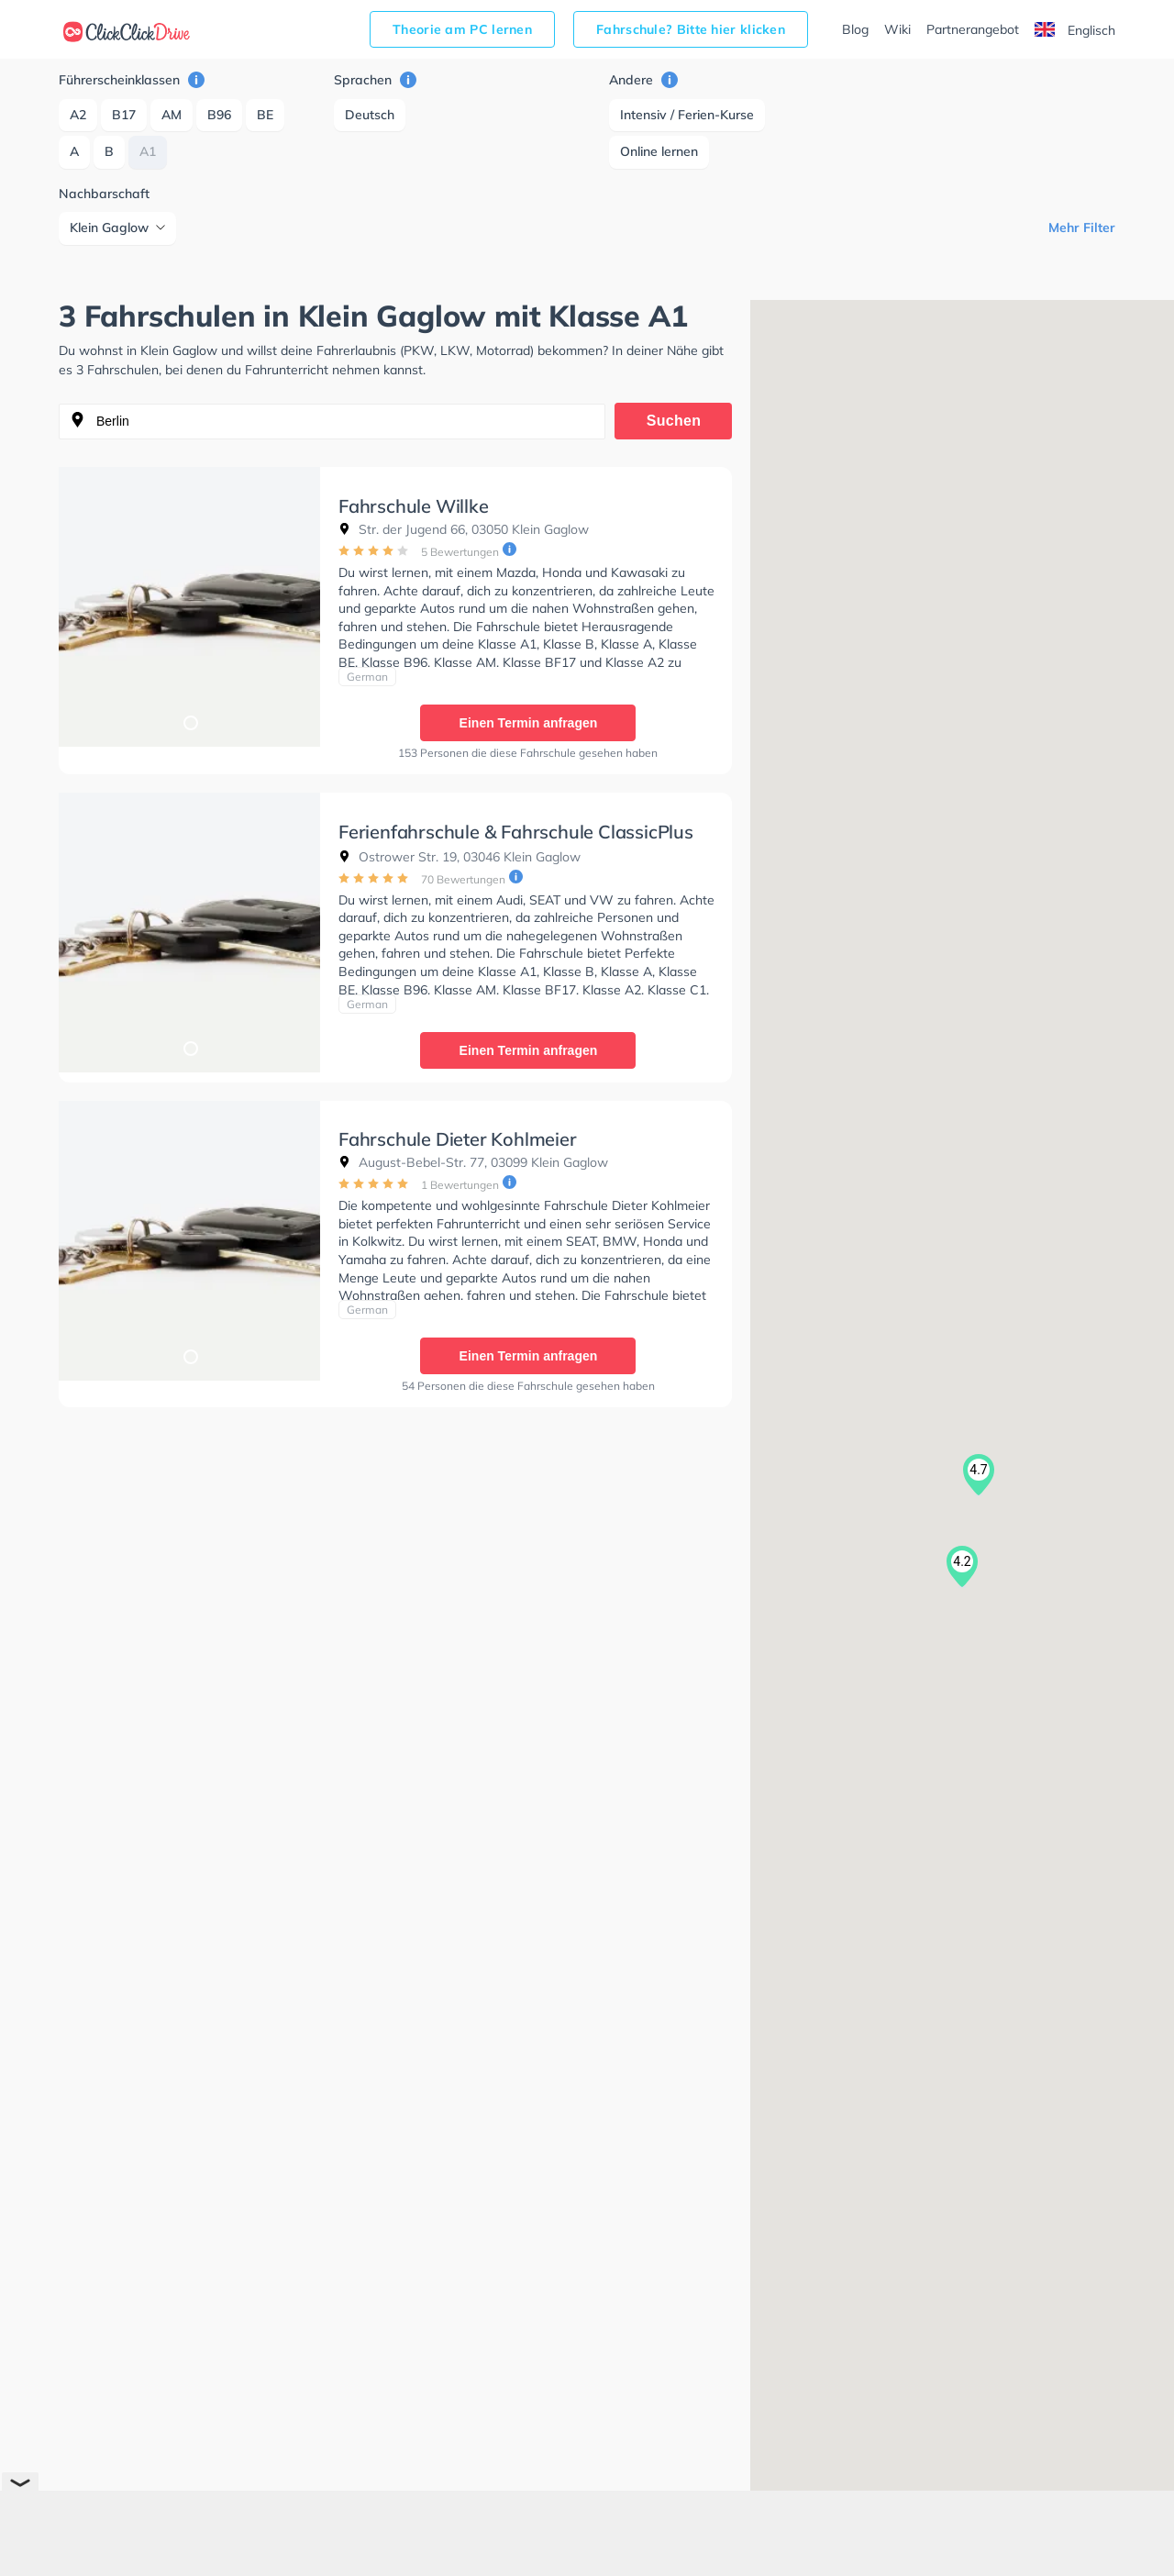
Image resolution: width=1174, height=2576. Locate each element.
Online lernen (659, 151)
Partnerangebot (972, 29)
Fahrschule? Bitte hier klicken (690, 29)
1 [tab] (189, 722)
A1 (147, 151)
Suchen (674, 420)
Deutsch (369, 114)
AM (171, 114)
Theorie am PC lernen (462, 29)
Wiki (897, 29)
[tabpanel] (189, 607)
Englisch (1075, 30)
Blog (855, 29)
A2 (78, 114)
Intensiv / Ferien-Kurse (687, 114)
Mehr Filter (1081, 227)
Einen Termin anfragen (529, 723)
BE (265, 114)
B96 (219, 114)
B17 (124, 114)
